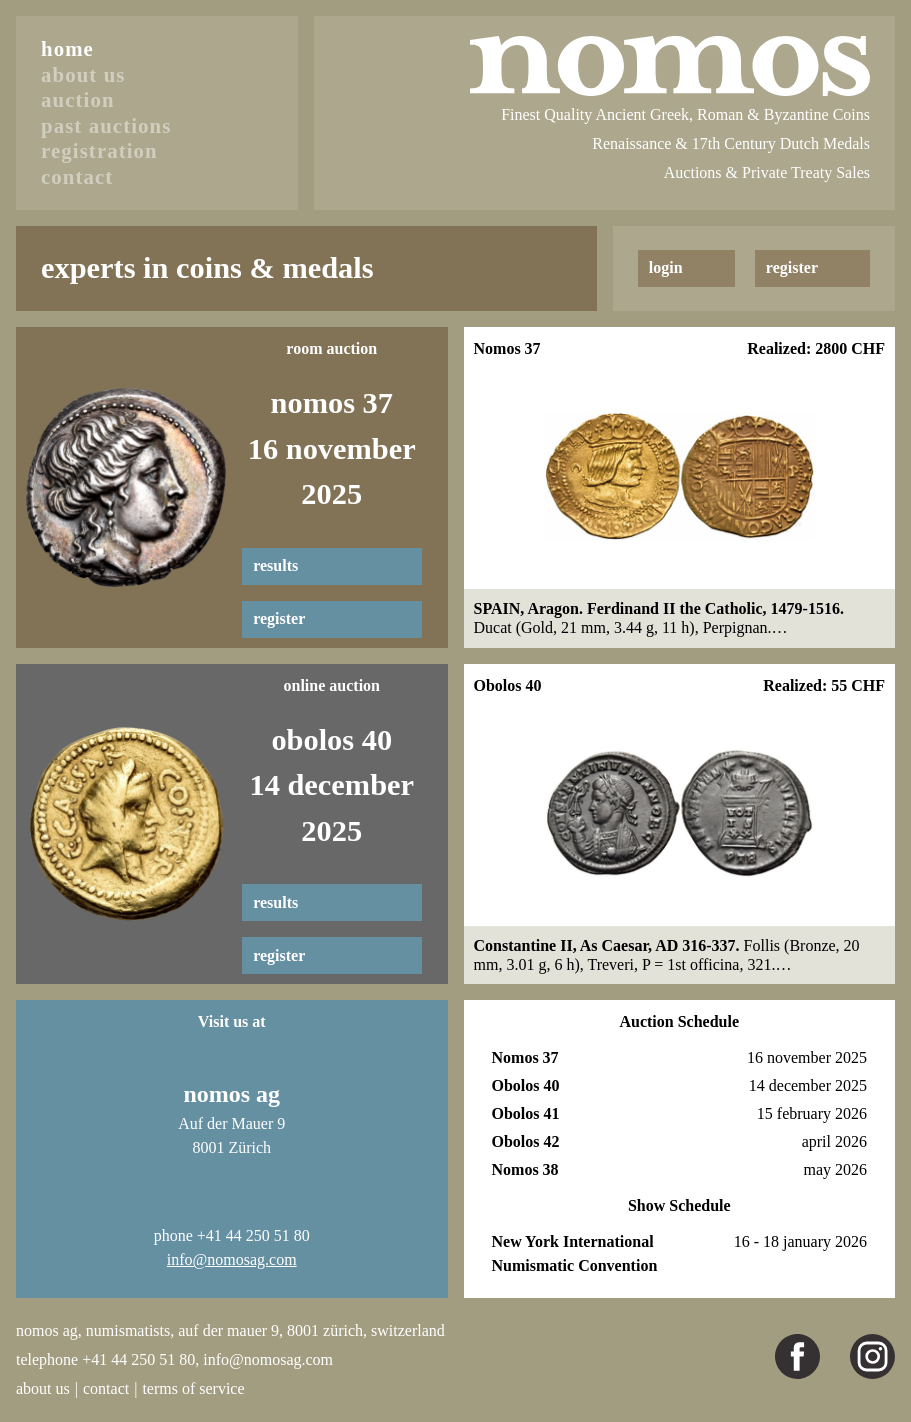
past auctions (106, 125)
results (275, 565)
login (666, 267)
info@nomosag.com (232, 1259)
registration (99, 150)
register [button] (792, 267)
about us (83, 74)
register (279, 618)
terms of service (193, 1388)
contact (77, 176)
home (67, 48)
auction (78, 99)
